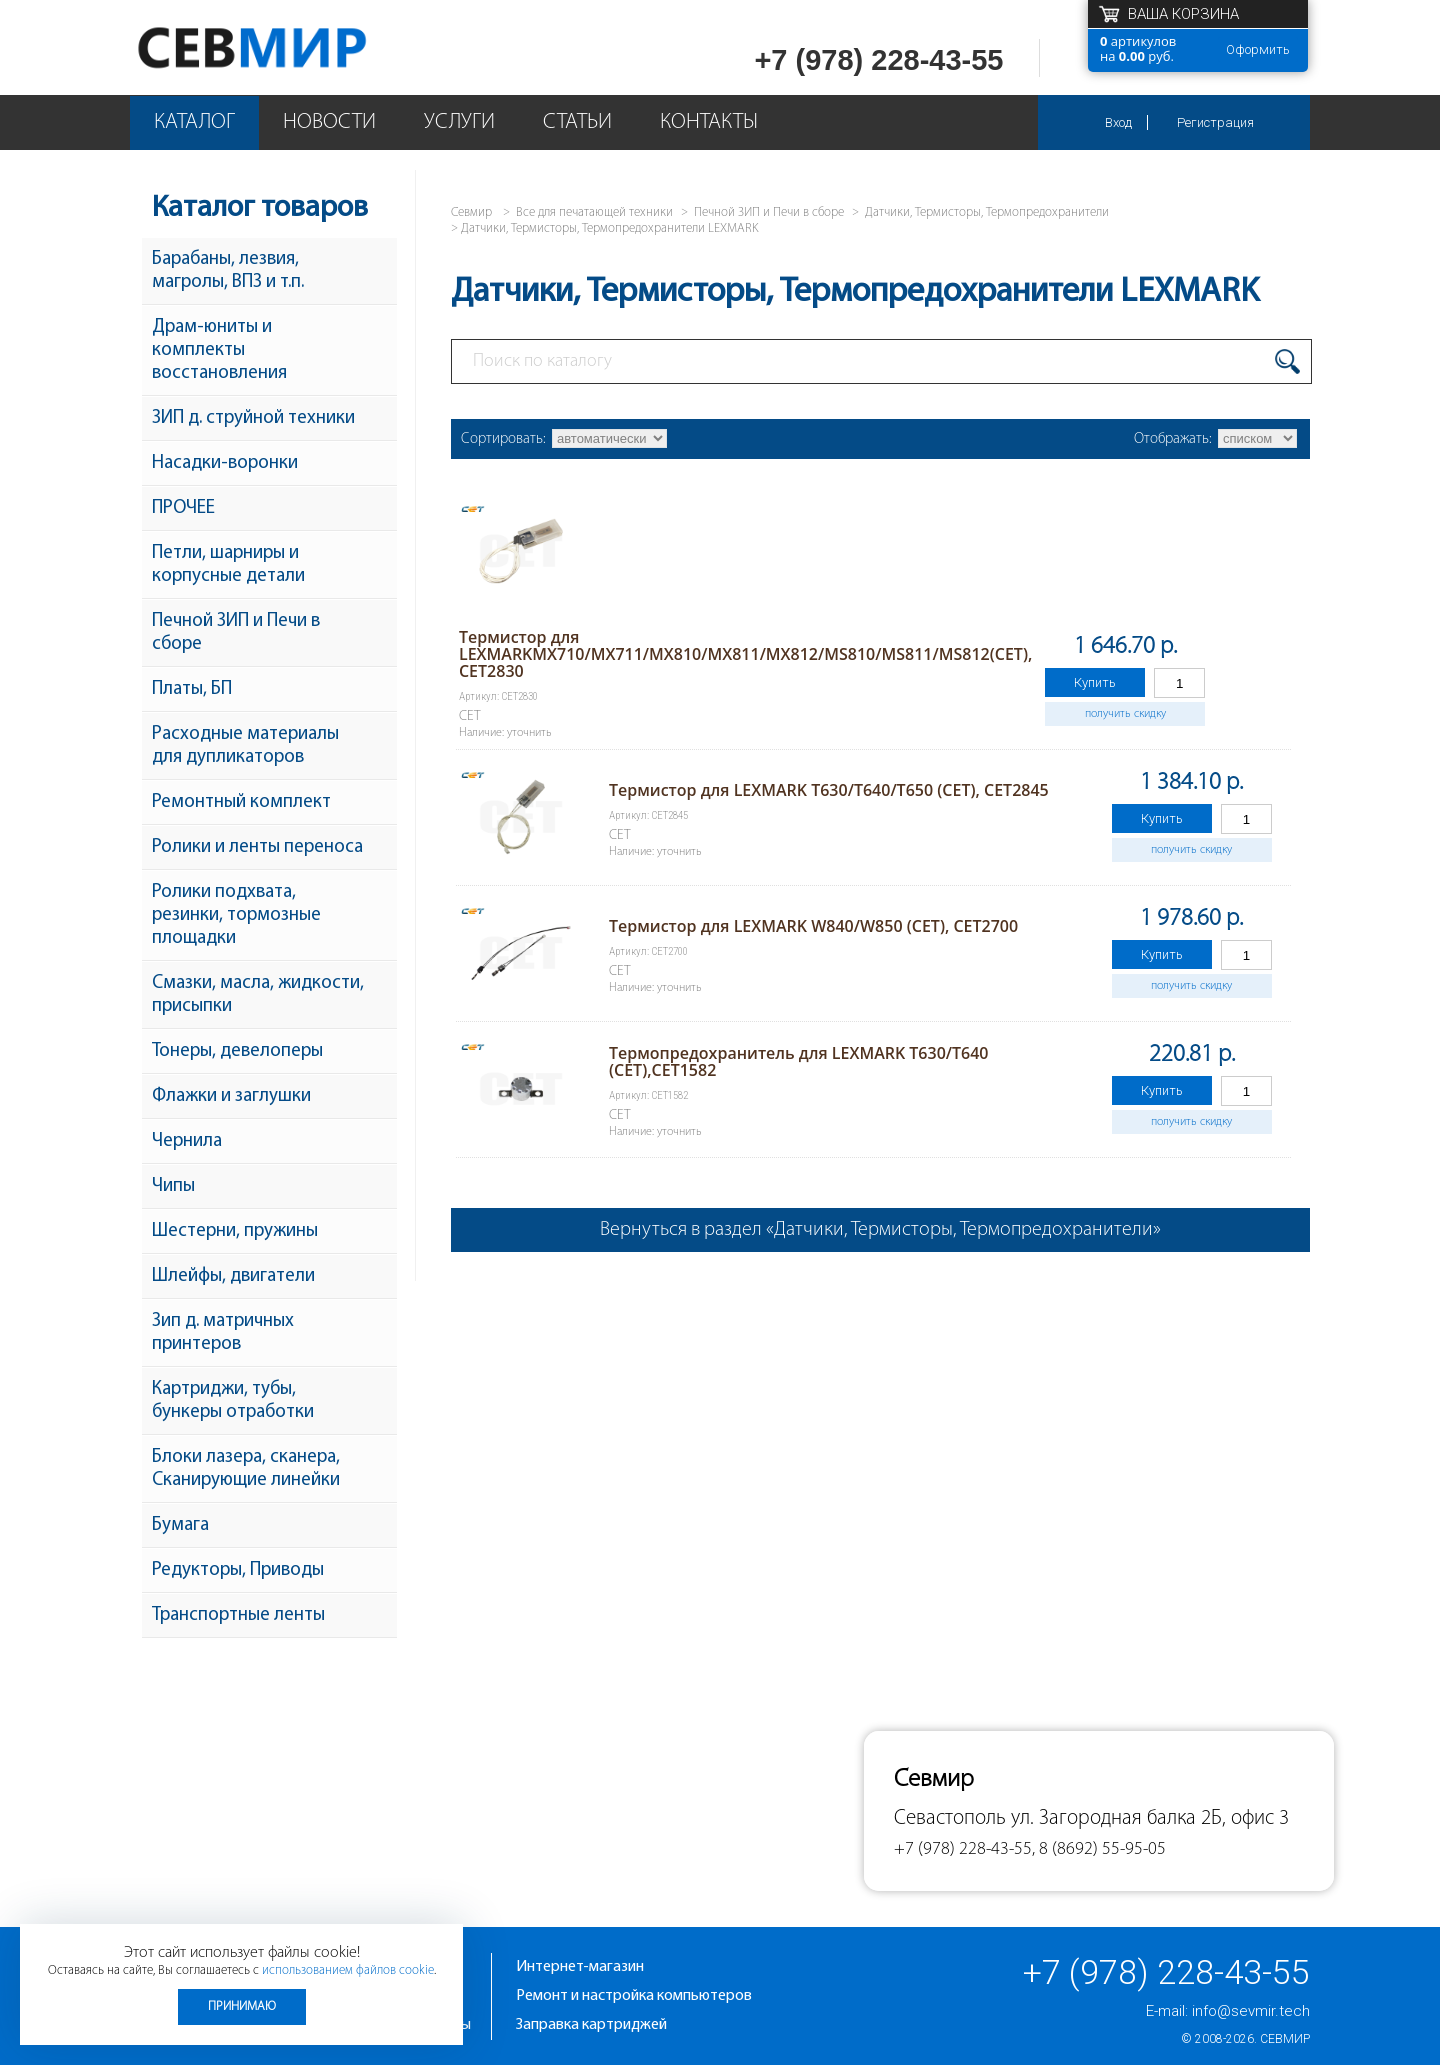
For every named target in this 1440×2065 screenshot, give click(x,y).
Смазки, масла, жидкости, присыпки (258, 995)
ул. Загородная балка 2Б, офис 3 (1150, 1818)
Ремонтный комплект (241, 802)
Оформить (1258, 49)
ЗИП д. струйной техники (253, 418)
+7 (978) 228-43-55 (878, 60)
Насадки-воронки (225, 463)
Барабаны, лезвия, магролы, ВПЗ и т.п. (228, 271)
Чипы (173, 1186)
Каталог (194, 122)
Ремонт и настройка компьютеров (634, 1996)
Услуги (459, 122)
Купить (1095, 682)
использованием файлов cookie (348, 1970)
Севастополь (950, 1818)
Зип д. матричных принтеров (223, 1333)
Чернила (187, 1141)
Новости (329, 122)
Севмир (1285, 2039)
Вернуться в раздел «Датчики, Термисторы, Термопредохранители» (880, 1230)
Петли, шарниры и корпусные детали (228, 565)
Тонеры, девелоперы (237, 1051)
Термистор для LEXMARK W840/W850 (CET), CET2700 (813, 926)
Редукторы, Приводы (238, 1570)
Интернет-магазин (580, 1967)
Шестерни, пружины (235, 1231)
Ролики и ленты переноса (257, 847)
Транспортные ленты (238, 1615)
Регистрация (1215, 122)
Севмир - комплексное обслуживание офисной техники (292, 47)
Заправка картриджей (591, 2025)
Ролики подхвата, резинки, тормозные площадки (236, 915)
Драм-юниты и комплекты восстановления (219, 350)
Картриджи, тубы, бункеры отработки (233, 1401)
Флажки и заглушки (231, 1096)
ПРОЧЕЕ (183, 508)
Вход (1118, 122)
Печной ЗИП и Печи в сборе (236, 633)
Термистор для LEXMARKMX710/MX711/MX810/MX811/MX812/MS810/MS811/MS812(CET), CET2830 (745, 654)
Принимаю (242, 2006)
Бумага (180, 1525)
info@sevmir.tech (1251, 2011)
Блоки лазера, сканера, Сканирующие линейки (246, 1469)
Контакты (709, 122)
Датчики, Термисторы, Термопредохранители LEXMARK (609, 228)
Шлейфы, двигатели (233, 1276)
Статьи (577, 122)
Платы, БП (192, 689)
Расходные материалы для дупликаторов (245, 746)
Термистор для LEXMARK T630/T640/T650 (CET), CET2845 (829, 790)
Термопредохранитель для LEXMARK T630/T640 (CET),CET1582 (799, 1061)
